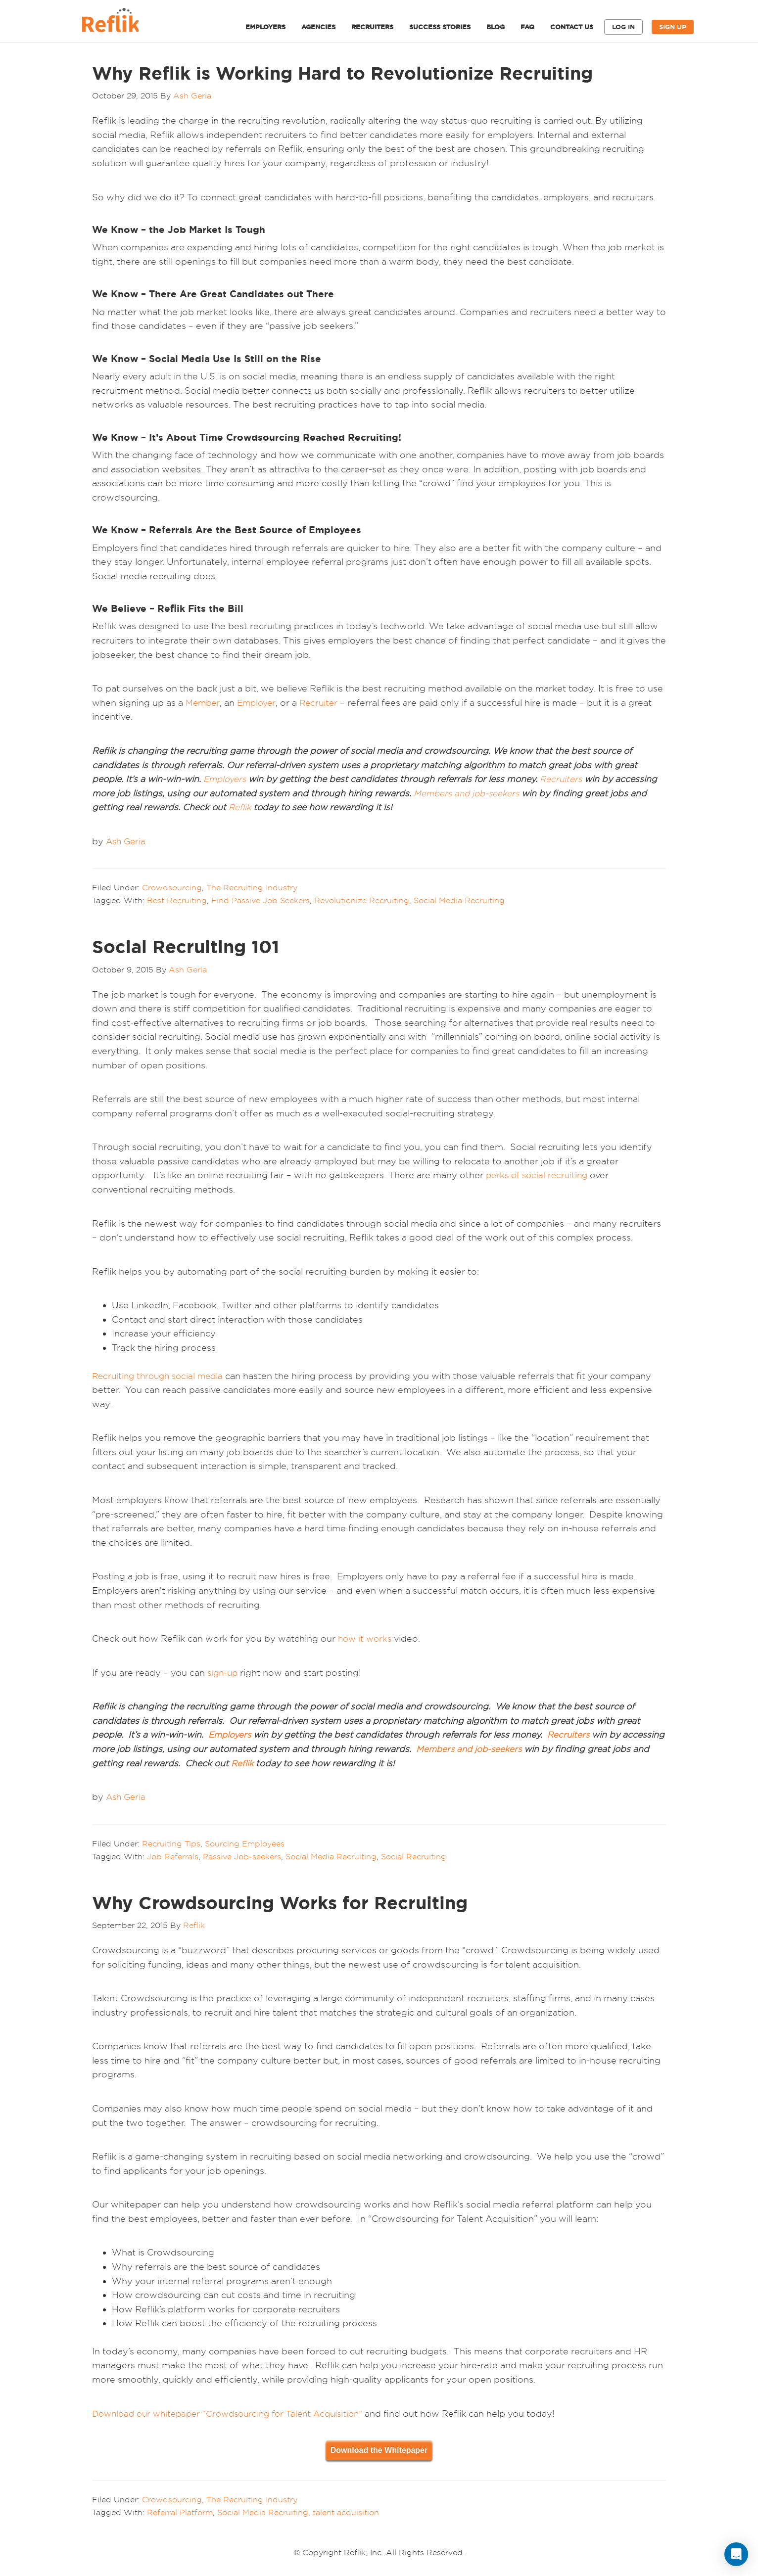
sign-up (223, 1672)
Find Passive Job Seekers (260, 900)
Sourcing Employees (244, 1843)
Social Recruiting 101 (185, 947)
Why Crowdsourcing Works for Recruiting (280, 1903)
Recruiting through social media (161, 1376)
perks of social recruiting (539, 1175)
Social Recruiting (413, 1856)
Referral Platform (180, 2512)
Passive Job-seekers (242, 1856)
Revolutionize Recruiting (361, 900)
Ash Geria (127, 841)
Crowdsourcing (172, 887)
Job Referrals (172, 1856)
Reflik (121, 23)
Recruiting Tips (171, 1843)
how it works (366, 1638)
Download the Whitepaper (379, 2450)
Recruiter (323, 702)
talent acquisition (346, 2512)
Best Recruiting (177, 900)
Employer (258, 702)
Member (203, 702)
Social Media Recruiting (459, 900)
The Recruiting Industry (251, 887)
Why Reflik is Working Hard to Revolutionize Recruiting (342, 73)
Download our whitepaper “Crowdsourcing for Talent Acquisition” (235, 2413)
